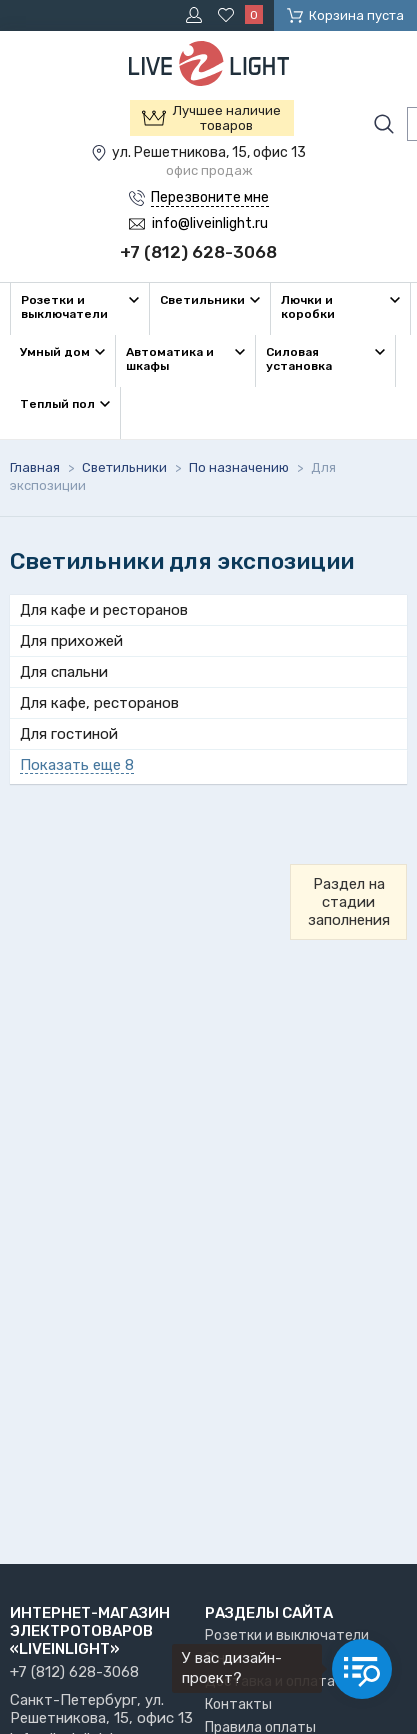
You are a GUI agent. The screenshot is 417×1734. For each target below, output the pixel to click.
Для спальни (64, 672)
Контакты (238, 1704)
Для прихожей (71, 641)
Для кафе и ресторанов (104, 610)
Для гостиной (69, 734)
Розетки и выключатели (287, 1635)
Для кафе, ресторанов (99, 703)
